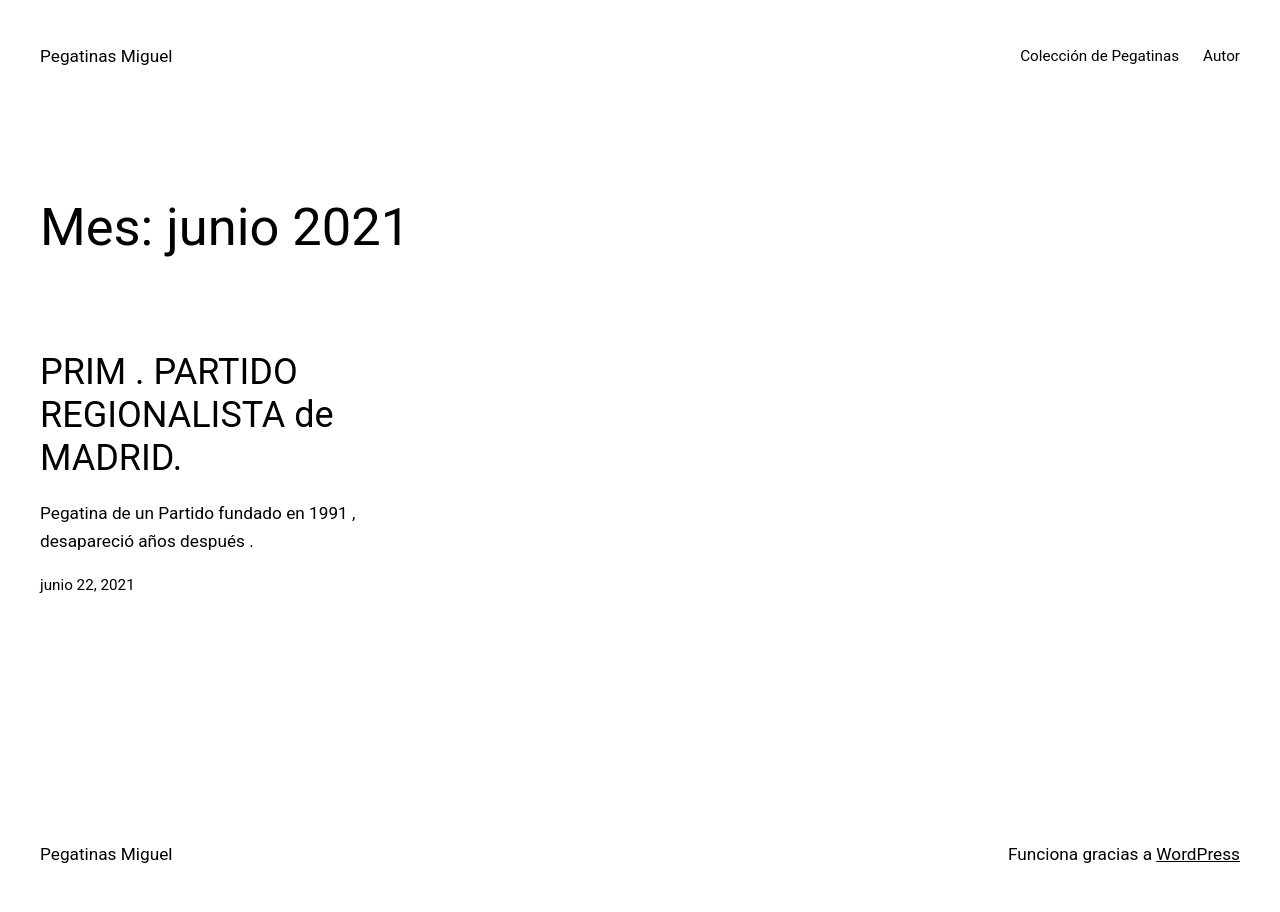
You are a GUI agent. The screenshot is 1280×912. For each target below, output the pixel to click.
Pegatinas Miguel (106, 56)
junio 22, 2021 (87, 585)
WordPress (1198, 854)
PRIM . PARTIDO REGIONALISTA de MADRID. (187, 415)
